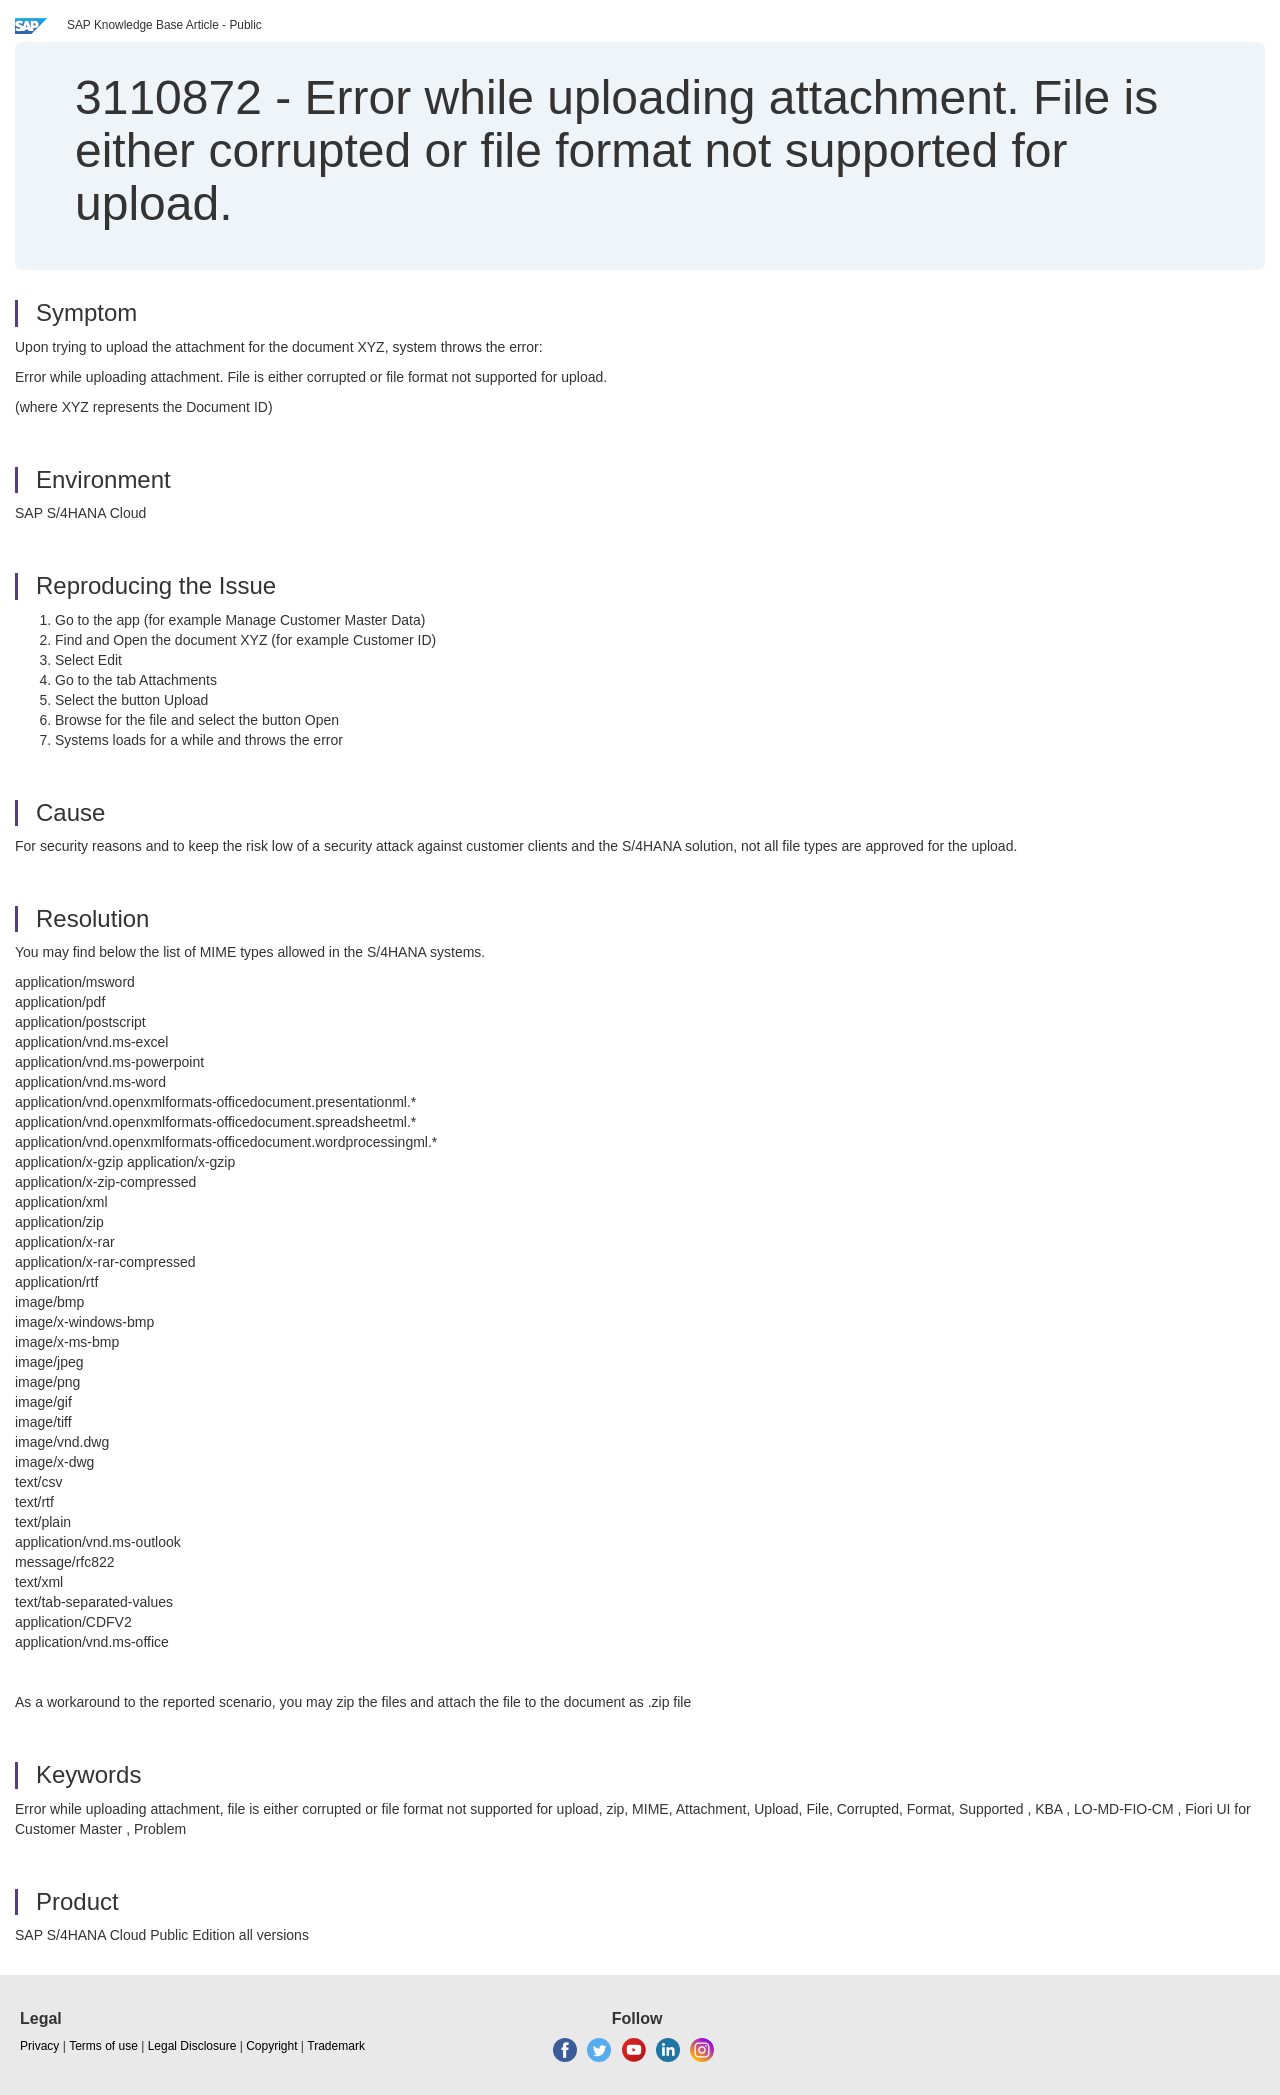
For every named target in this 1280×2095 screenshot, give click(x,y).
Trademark (336, 2046)
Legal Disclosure (192, 2046)
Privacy (39, 2046)
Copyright (271, 2046)
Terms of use (103, 2046)
